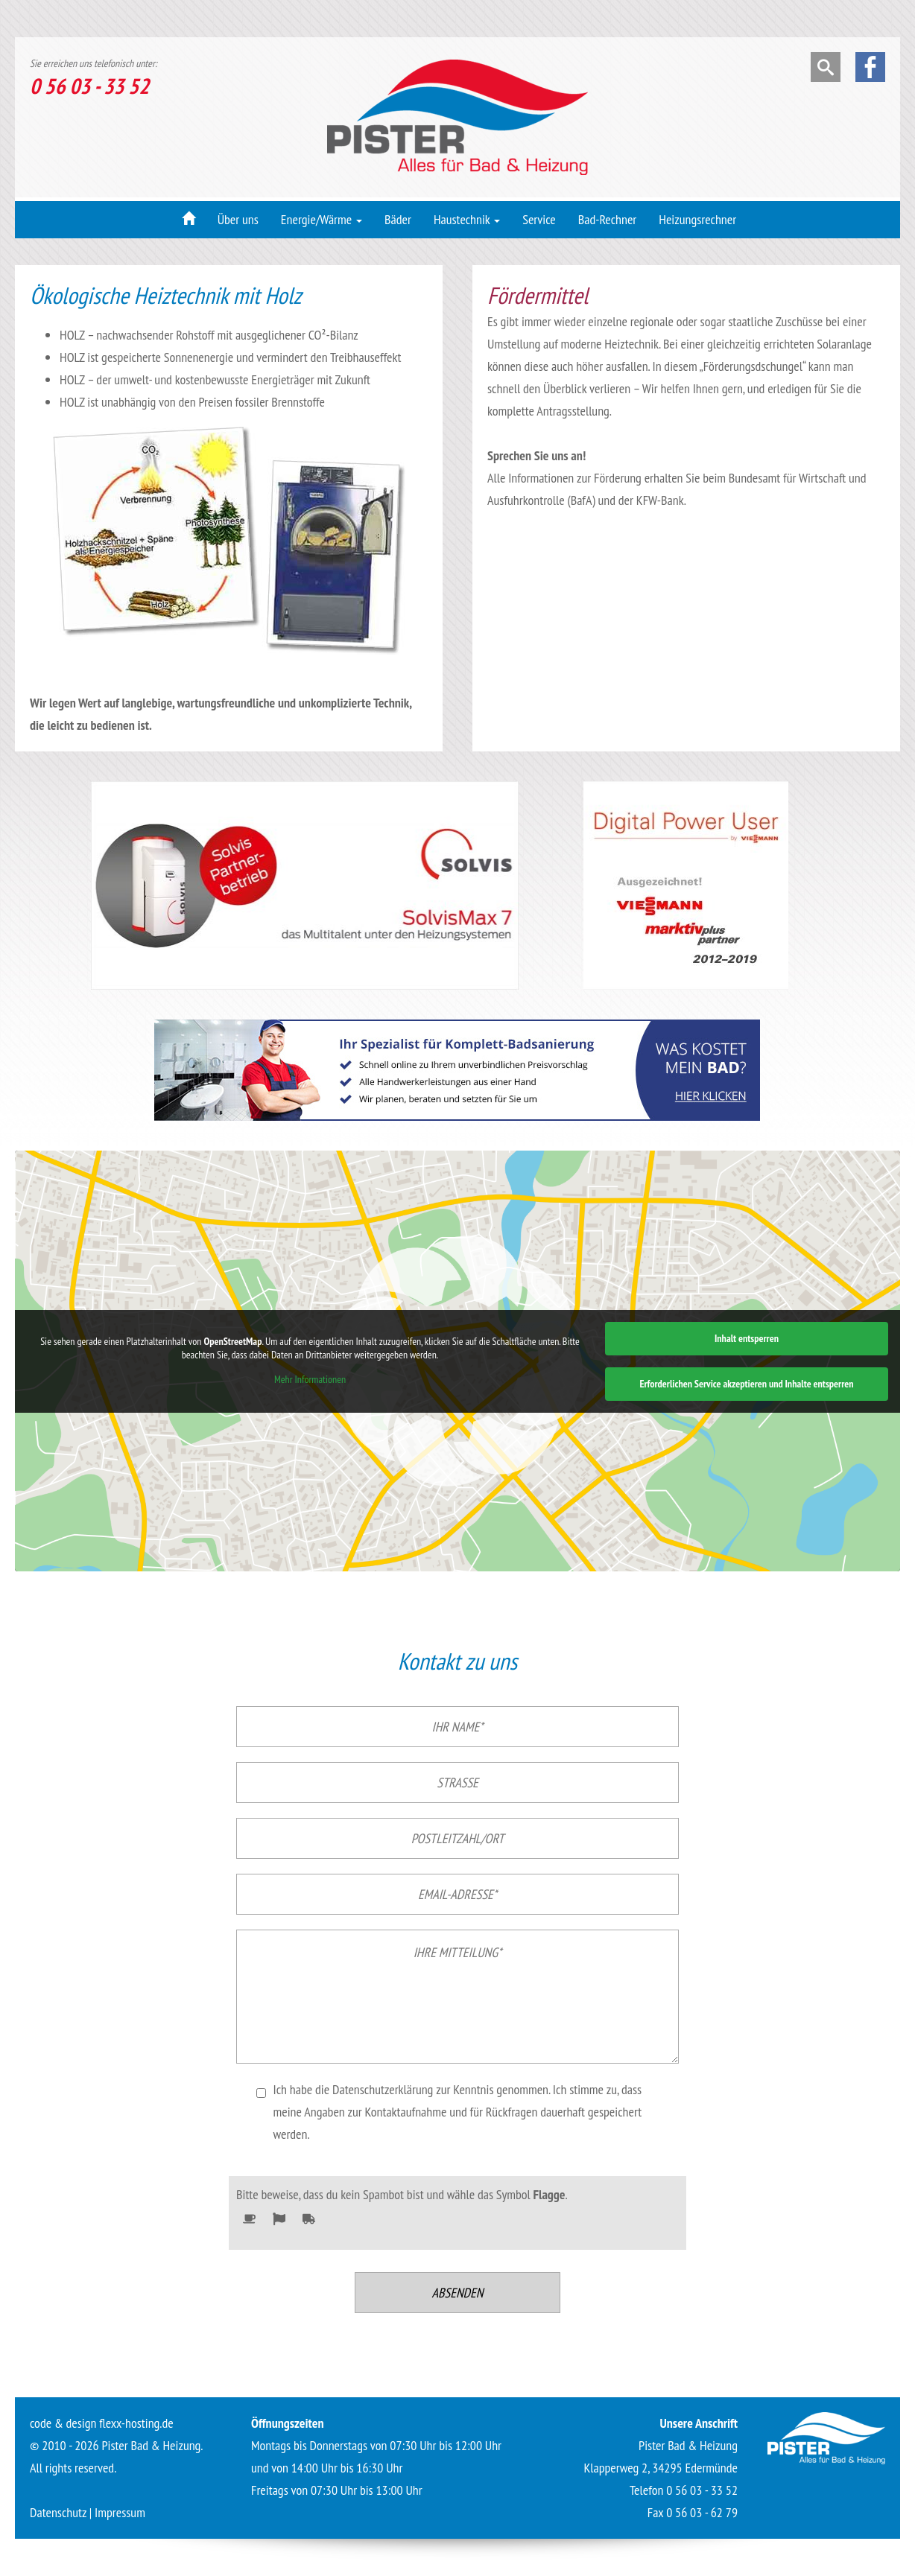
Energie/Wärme (321, 219)
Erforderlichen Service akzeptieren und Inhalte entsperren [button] (746, 1383)
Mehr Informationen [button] (310, 1379)
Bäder (397, 219)
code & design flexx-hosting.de (102, 2423)
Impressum (120, 2512)
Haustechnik (467, 219)
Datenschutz (58, 2512)
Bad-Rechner (607, 219)
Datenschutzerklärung (382, 2089)
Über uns (238, 219)
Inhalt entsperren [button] (747, 1338)
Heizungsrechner (697, 219)
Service (539, 219)
